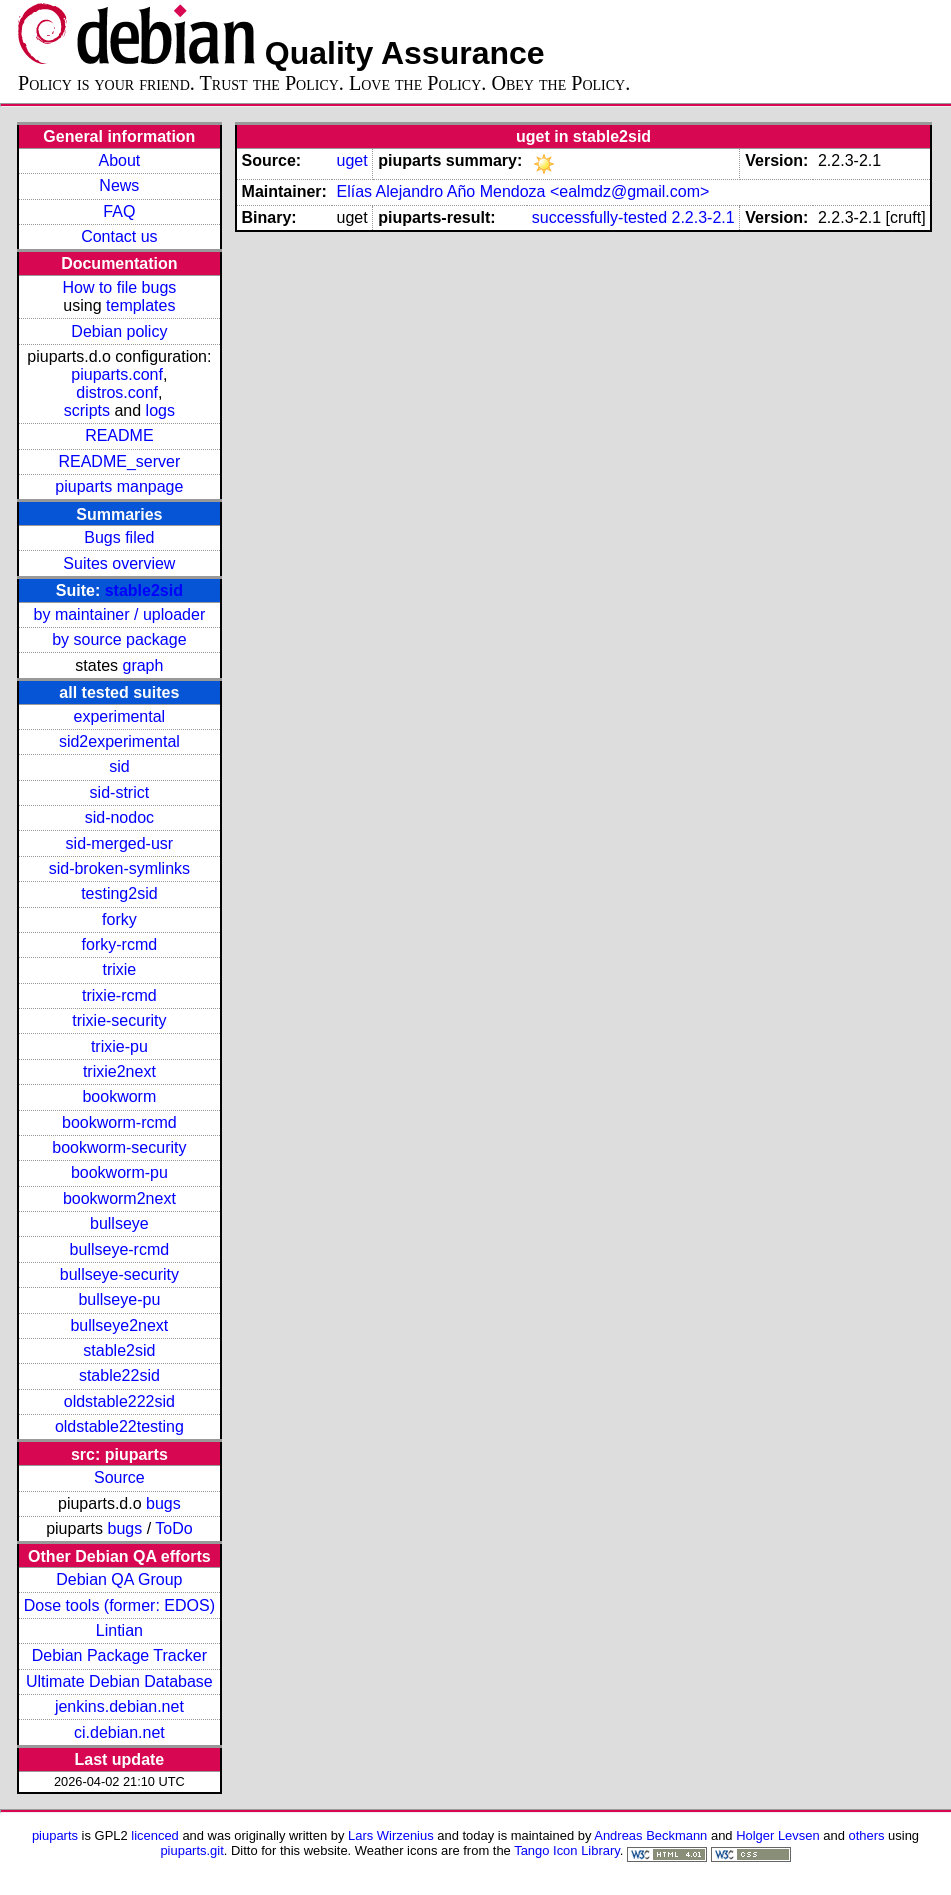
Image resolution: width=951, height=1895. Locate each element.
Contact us (119, 236)
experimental (120, 716)
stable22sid (119, 1375)
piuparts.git (191, 1850)
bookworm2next (119, 1198)
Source (119, 1477)
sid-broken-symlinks (119, 868)
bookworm (119, 1096)
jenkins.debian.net (119, 1706)
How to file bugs (119, 287)
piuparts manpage (119, 486)
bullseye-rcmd (120, 1249)
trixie (119, 969)
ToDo (173, 1528)
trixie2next (119, 1071)
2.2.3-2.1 (702, 217)
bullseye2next (119, 1325)
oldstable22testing (119, 1426)
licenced (155, 1835)
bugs (163, 1503)
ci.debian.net (119, 1732)
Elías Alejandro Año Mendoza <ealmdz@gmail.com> (522, 191)
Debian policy (119, 331)
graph (142, 665)
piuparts (55, 1835)
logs (160, 410)
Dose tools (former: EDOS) (119, 1605)
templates (140, 305)
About (119, 160)
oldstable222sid (119, 1401)
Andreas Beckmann (650, 1835)
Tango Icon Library (567, 1850)
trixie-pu (119, 1046)
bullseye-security (119, 1274)
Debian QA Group (119, 1579)
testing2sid (119, 893)
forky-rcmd (120, 944)
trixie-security (119, 1020)
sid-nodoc (119, 817)
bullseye (119, 1223)
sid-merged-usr (120, 843)
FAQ (119, 211)
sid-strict (120, 792)
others (866, 1835)
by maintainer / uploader (120, 614)
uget (351, 160)
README (119, 435)
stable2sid (144, 590)
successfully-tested (599, 217)
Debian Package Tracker (119, 1655)
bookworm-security (119, 1147)
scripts (87, 410)
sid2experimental (119, 741)
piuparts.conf (117, 374)
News (119, 185)
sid (119, 766)
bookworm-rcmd (119, 1122)
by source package (119, 639)
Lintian (119, 1630)
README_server (119, 461)
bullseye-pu (119, 1299)
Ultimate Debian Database (119, 1681)
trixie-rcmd (119, 995)
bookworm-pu (119, 1172)
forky (119, 919)
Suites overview (119, 563)
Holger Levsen (778, 1835)
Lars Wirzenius (391, 1835)
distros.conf (117, 392)
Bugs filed (119, 537)
